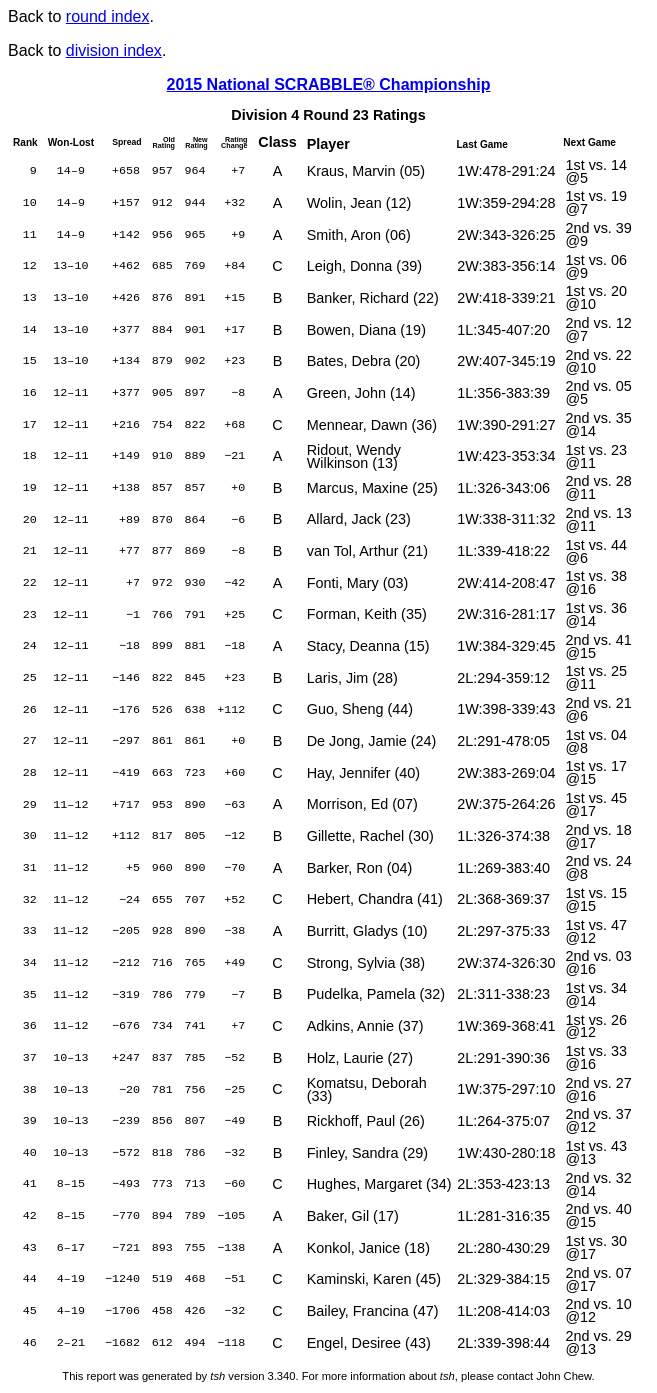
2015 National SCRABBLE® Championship (329, 84)
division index (114, 50)
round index (108, 16)
